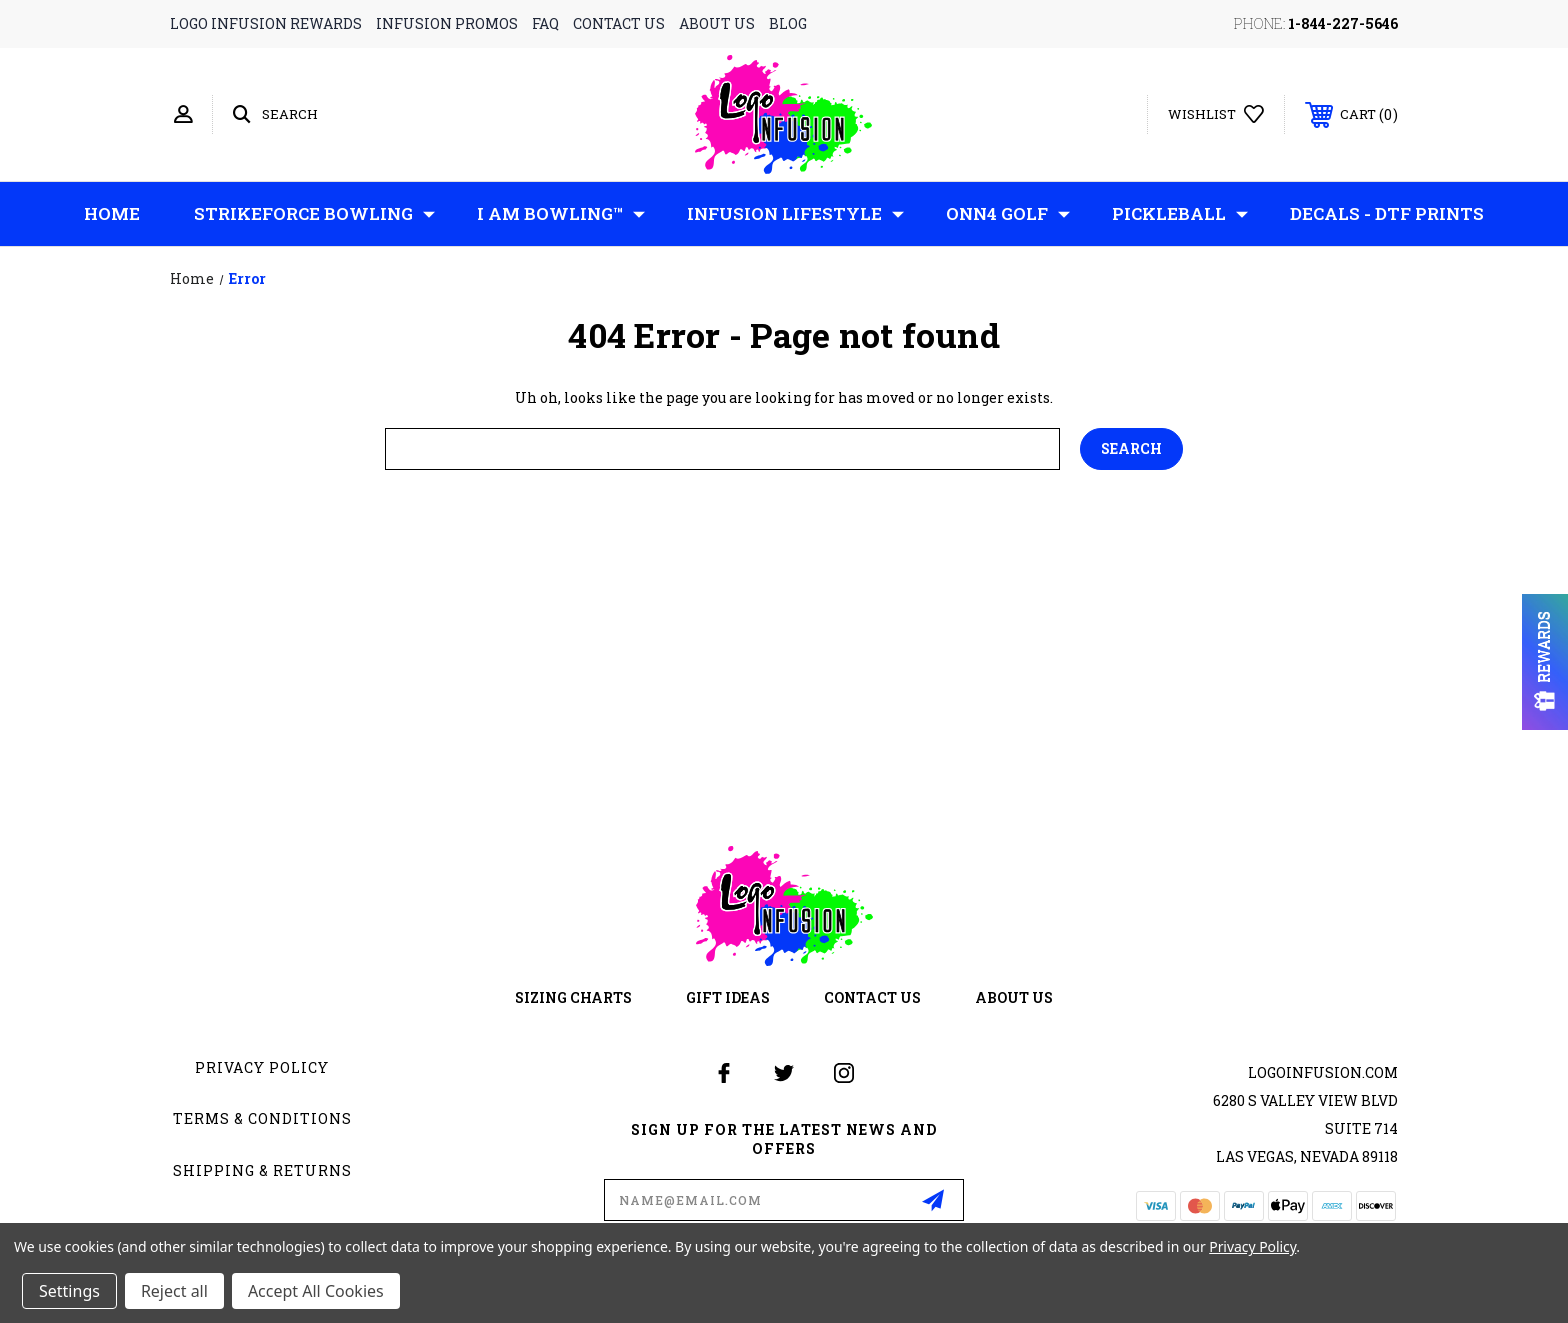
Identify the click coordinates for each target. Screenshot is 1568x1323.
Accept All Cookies (316, 1291)
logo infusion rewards (266, 23)
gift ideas (728, 997)
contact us (619, 23)
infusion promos (447, 23)
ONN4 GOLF (1008, 214)
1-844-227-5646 (1343, 23)
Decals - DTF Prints (1387, 213)
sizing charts (573, 997)
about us (717, 23)
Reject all (174, 1291)
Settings (69, 1291)
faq (545, 23)
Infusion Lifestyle (795, 214)
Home (112, 213)
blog (788, 23)
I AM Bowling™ (561, 214)
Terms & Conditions (262, 1118)
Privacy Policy (262, 1067)
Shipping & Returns (262, 1170)
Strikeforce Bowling (314, 214)
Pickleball (1180, 214)
